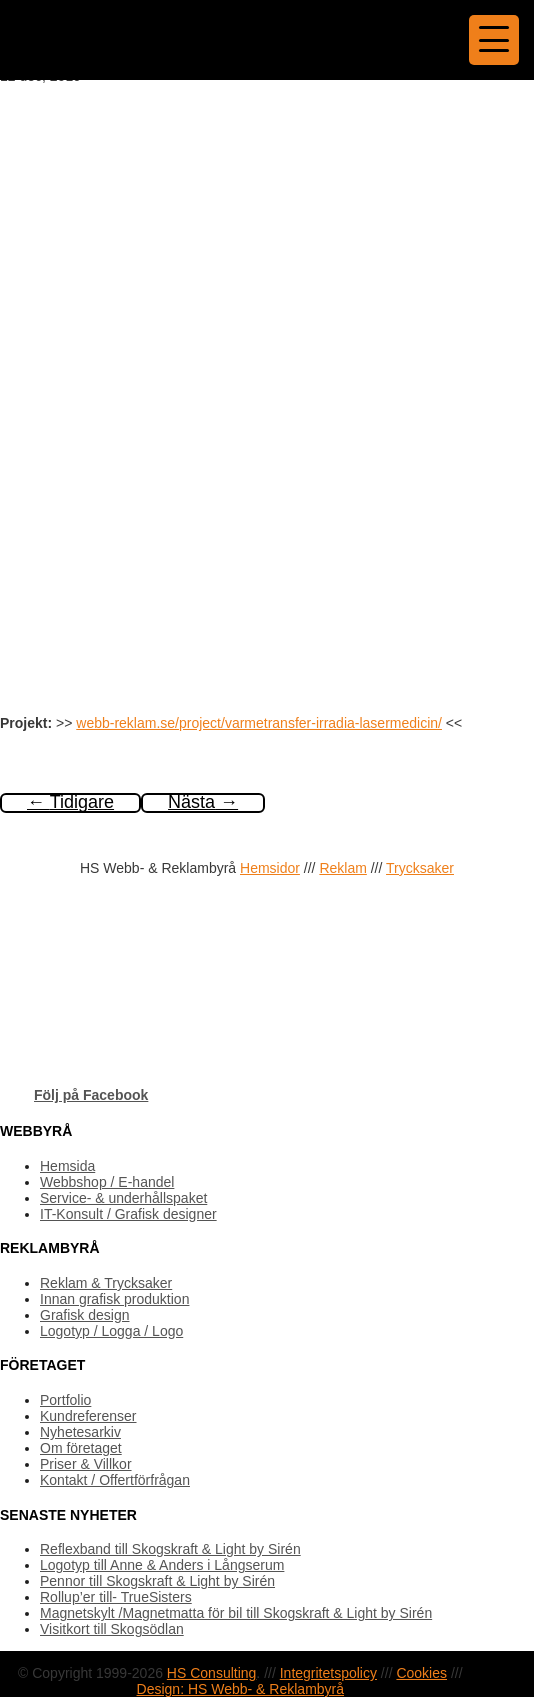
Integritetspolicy (328, 1673)
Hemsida (67, 1166)
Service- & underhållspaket (123, 1198)
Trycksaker (420, 868)
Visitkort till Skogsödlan (112, 1629)
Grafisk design (84, 1315)
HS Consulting (212, 1673)
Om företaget (81, 1448)
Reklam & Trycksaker (106, 1283)
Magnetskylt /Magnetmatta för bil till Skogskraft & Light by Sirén (236, 1613)
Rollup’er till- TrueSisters (116, 1597)
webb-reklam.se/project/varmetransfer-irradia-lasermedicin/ (259, 723)
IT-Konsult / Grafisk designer (128, 1214)
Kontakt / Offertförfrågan (115, 1480)
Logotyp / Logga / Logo (111, 1331)
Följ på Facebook (91, 1095)
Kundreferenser (88, 1416)
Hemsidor (270, 868)
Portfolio (65, 1400)
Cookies (421, 1673)
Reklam (342, 868)
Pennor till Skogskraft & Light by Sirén (157, 1581)
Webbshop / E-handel (107, 1182)
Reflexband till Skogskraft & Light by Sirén (170, 1549)
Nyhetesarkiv (80, 1432)
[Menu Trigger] (494, 40)
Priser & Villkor (86, 1464)
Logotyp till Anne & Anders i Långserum (162, 1565)
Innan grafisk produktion (114, 1299)
